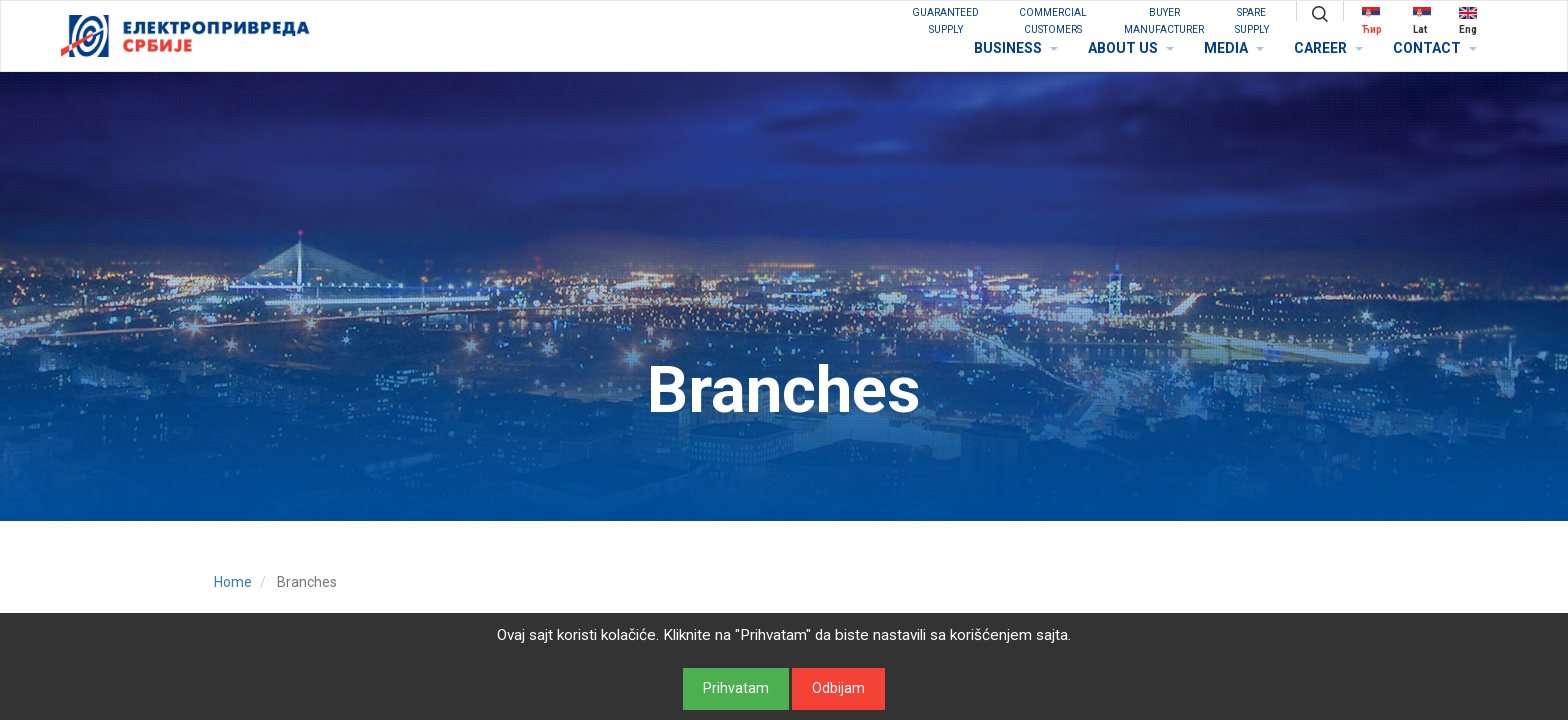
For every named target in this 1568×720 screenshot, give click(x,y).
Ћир (1372, 20)
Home (233, 582)
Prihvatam (736, 688)
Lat (1422, 20)
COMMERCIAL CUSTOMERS (1053, 21)
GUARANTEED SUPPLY (945, 21)
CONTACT (1435, 48)
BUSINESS (1016, 48)
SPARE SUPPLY (1252, 21)
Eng (1468, 20)
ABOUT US (1131, 48)
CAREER (1328, 48)
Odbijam (838, 688)
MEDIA (1234, 48)
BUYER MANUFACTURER (1164, 21)
